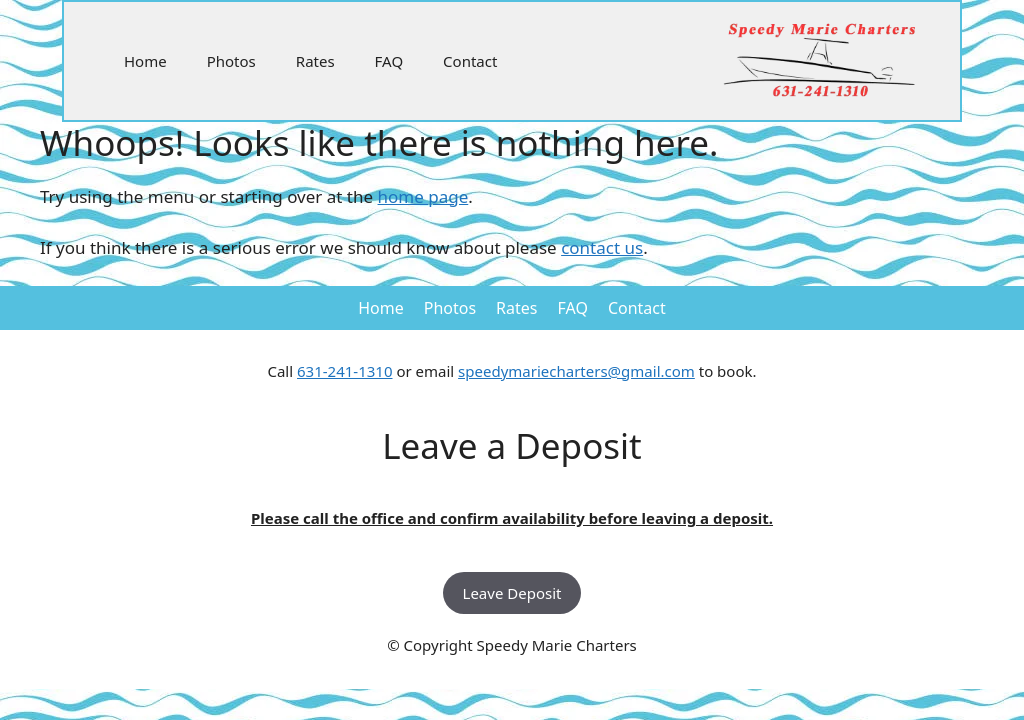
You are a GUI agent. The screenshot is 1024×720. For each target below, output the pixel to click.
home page (423, 196)
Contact (470, 61)
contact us (602, 247)
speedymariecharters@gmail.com (576, 371)
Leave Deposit (512, 593)
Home (145, 61)
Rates (315, 61)
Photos (231, 61)
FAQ (389, 61)
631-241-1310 (344, 371)
